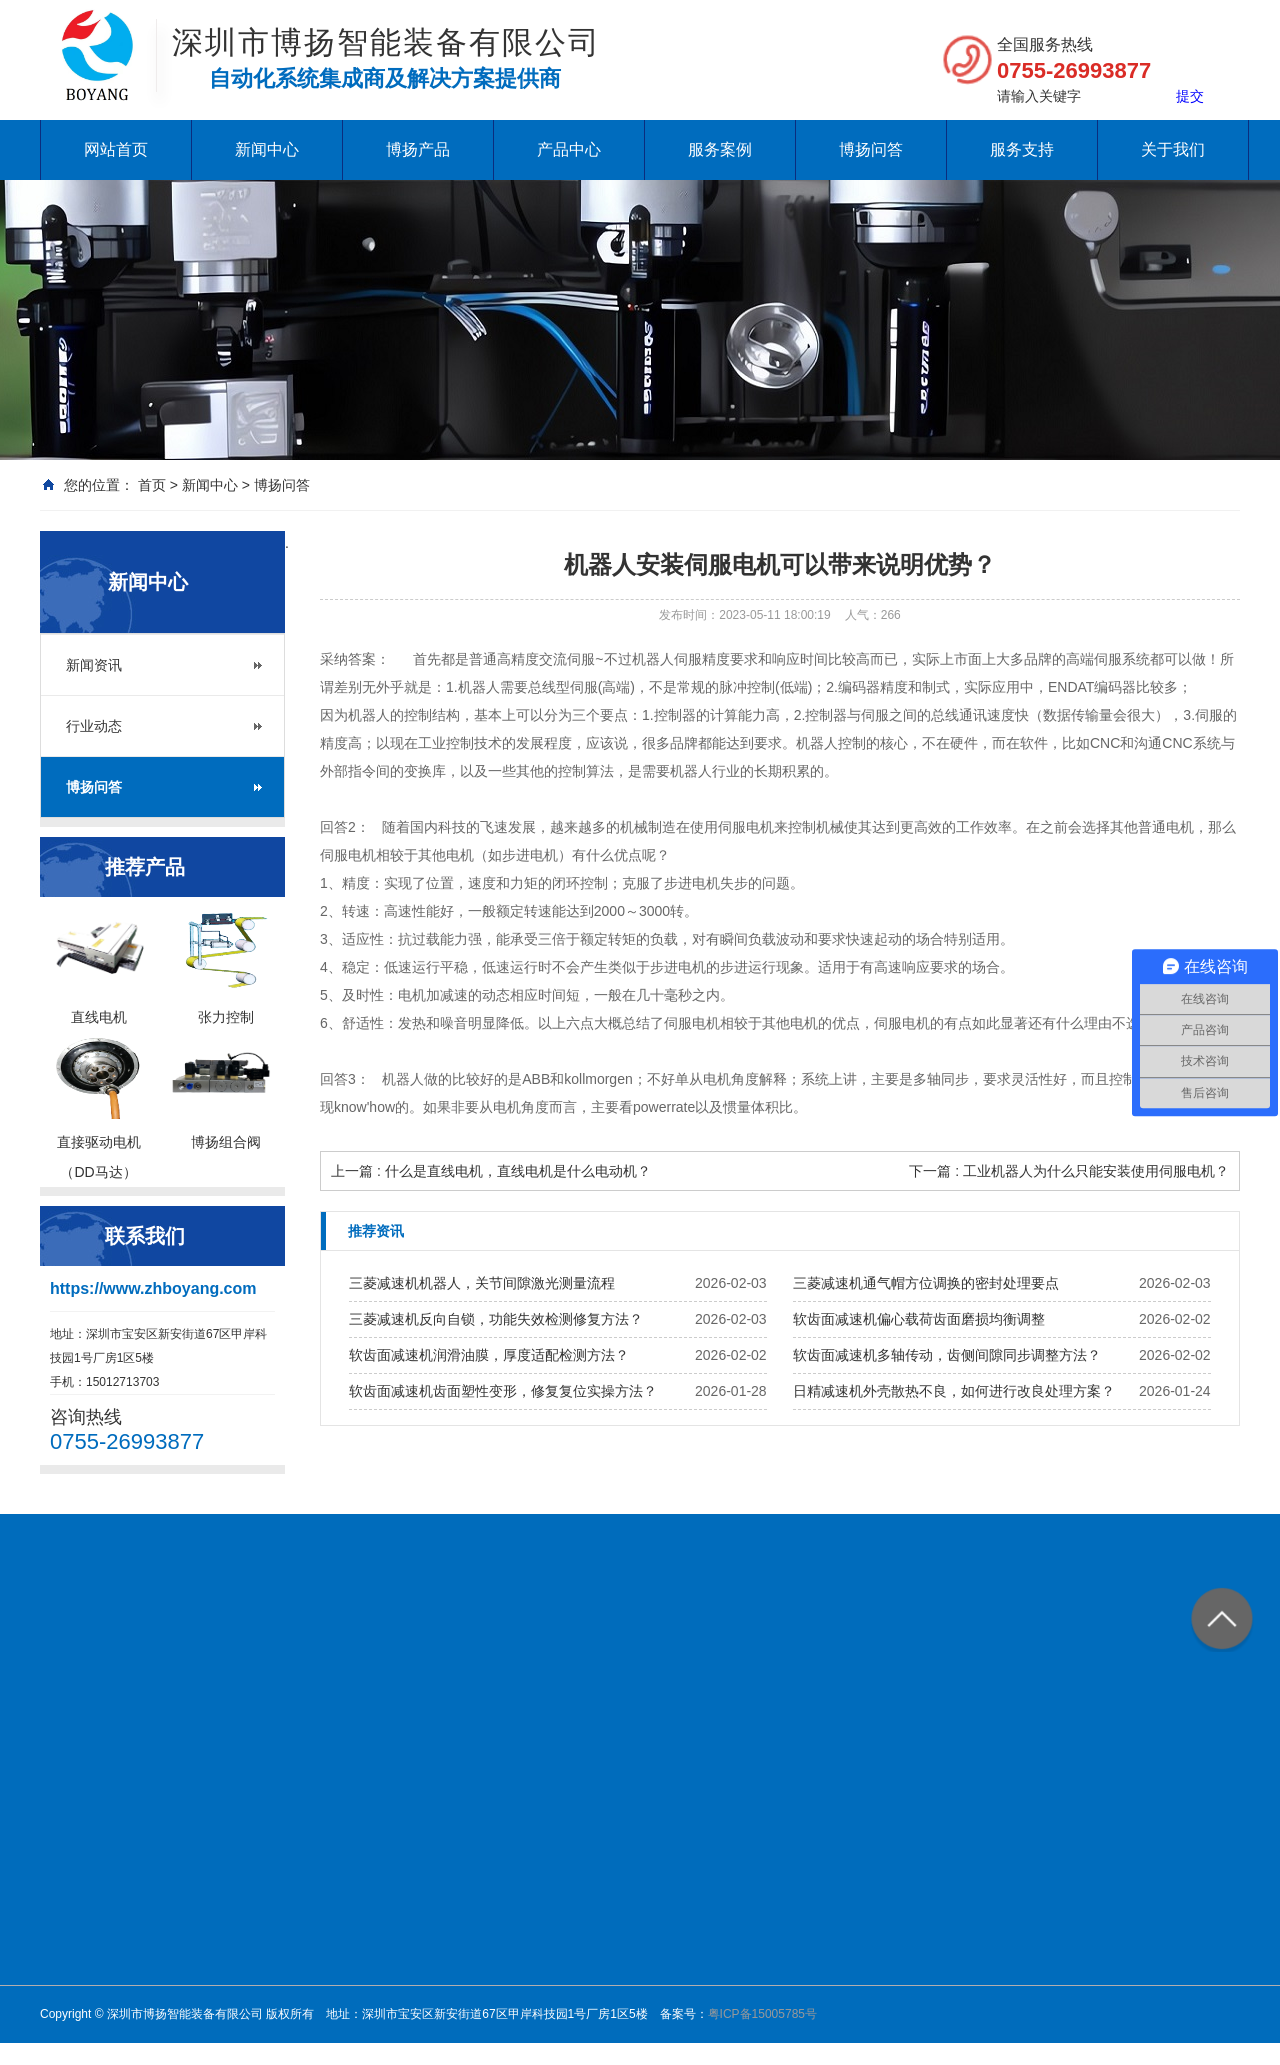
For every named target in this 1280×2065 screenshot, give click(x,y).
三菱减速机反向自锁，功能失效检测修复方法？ (496, 1319)
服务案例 (720, 149)
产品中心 (569, 149)
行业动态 (94, 726)
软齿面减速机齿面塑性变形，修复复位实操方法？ (503, 1391)
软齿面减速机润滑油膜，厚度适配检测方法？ (489, 1355)
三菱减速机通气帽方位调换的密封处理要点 (926, 1283)
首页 (152, 485)
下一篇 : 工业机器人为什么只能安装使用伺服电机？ (1069, 1171)
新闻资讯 (94, 665)
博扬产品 (418, 149)
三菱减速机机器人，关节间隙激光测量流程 (482, 1283)
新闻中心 (267, 149)
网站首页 (116, 149)
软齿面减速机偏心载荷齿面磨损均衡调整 (919, 1319)
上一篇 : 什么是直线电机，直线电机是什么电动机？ (491, 1171)
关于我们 (1173, 149)
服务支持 (1022, 149)
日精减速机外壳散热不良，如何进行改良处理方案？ (954, 1391)
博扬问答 (871, 149)
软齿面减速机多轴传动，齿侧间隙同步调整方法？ (947, 1355)
